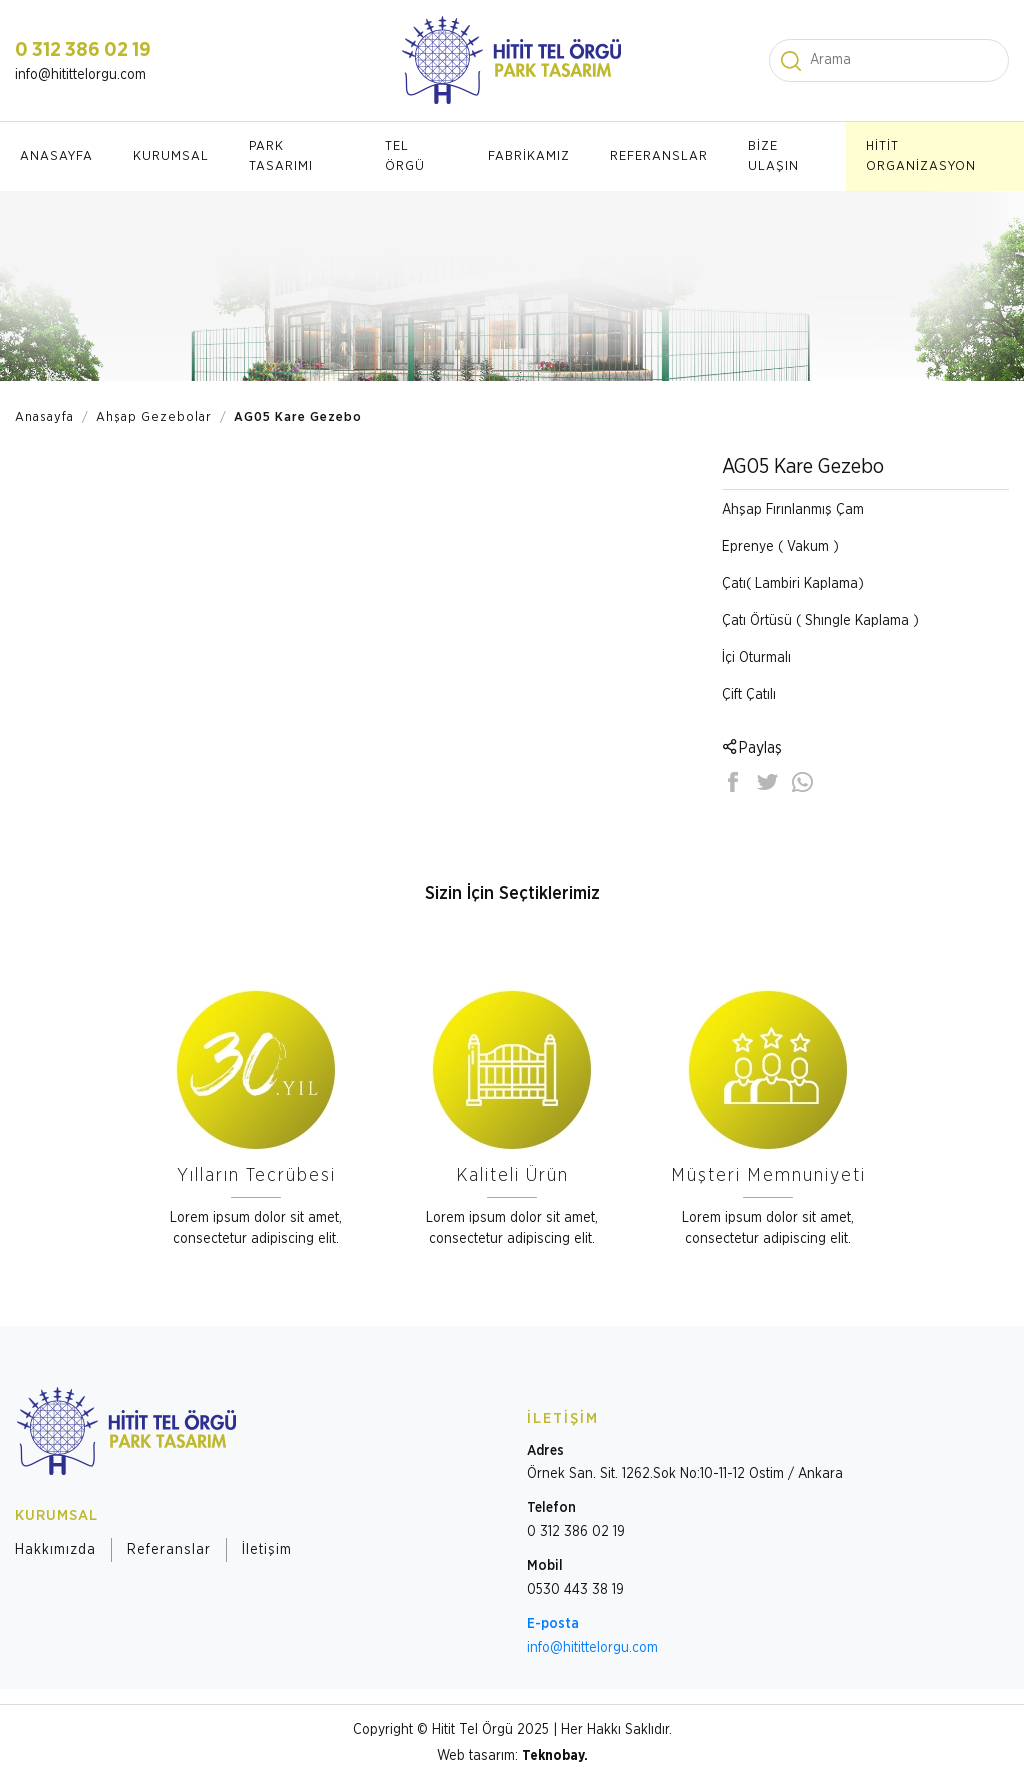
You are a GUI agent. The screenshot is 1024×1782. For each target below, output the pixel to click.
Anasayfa (44, 417)
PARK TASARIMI (281, 156)
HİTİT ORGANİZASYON (921, 156)
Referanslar (169, 1550)
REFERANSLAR (659, 156)
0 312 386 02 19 (83, 50)
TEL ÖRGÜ (405, 156)
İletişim (267, 1550)
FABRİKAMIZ (529, 156)
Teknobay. (555, 1756)
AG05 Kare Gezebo (298, 417)
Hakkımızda (55, 1550)
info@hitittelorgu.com (80, 75)
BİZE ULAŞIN (773, 156)
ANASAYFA (56, 156)
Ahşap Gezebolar (154, 417)
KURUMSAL (171, 156)
